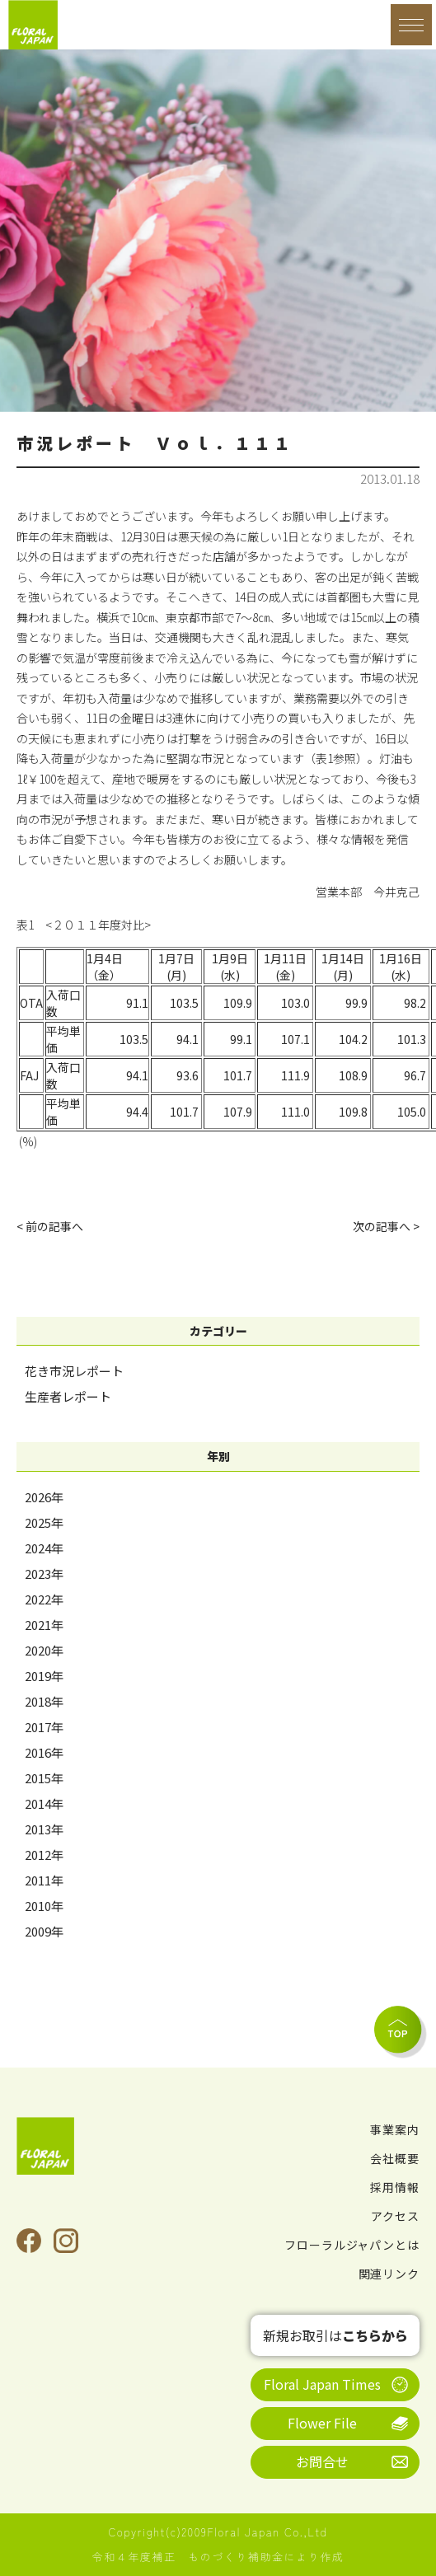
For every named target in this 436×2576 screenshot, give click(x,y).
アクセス (395, 2216)
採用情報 (395, 2187)
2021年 (44, 1624)
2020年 (44, 1650)
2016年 (44, 1752)
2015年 (44, 1778)
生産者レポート (68, 1396)
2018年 (44, 1701)
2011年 (44, 1880)
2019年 (44, 1675)
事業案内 (395, 2129)
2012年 (44, 1854)
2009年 (44, 1931)
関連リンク (389, 2273)
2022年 (44, 1599)
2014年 (44, 1803)
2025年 (44, 1522)
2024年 (44, 1548)
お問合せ (322, 2461)
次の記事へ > (386, 1226)
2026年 (44, 1497)
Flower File (322, 2423)
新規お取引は (335, 2335)
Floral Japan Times (322, 2384)
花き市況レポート (74, 1370)
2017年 (44, 1726)
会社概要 (395, 2158)
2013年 (44, 1829)
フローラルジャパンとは (352, 2244)
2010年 (44, 1905)
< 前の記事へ (49, 1226)
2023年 (44, 1573)
